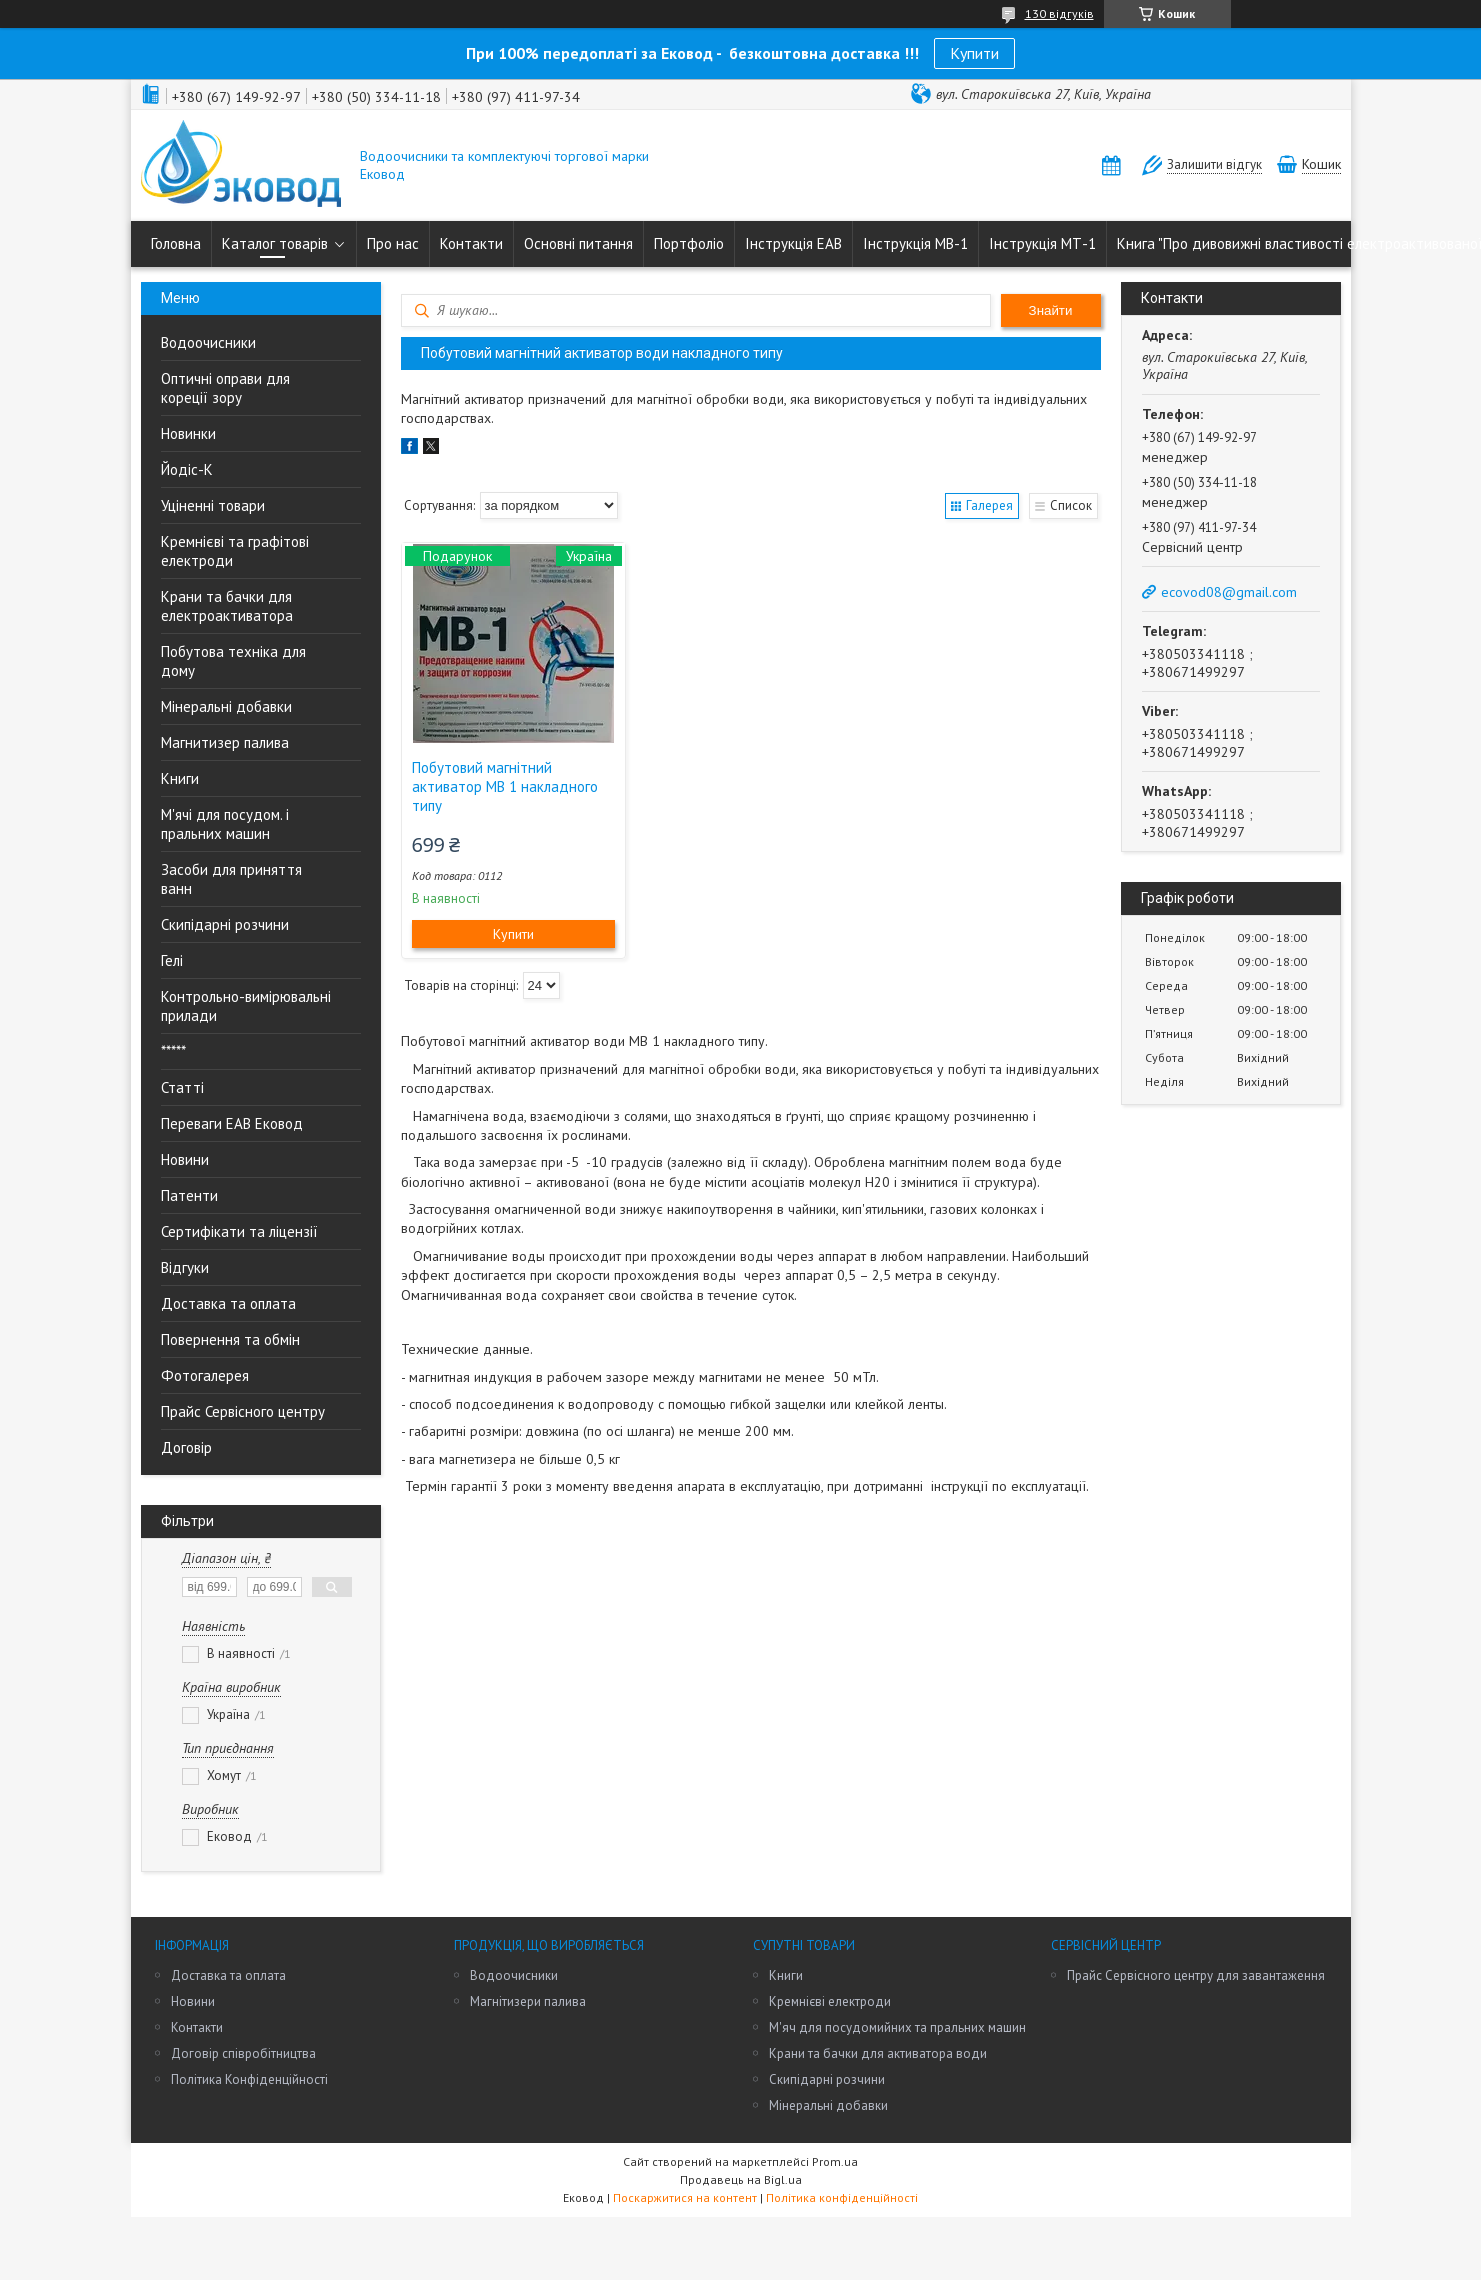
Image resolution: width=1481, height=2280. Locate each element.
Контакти (471, 243)
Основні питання (578, 243)
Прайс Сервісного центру (243, 1411)
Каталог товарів (275, 243)
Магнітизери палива (528, 2001)
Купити (974, 53)
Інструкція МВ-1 (915, 243)
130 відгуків (1059, 13)
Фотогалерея (205, 1375)
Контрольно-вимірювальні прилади (246, 1006)
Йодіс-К (187, 469)
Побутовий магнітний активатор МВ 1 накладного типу (505, 786)
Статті (182, 1087)
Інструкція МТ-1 (1042, 243)
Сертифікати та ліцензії (239, 1231)
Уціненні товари (213, 505)
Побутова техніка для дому (233, 661)
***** (173, 1051)
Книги (180, 778)
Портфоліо (689, 243)
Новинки (188, 433)
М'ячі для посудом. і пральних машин (225, 824)
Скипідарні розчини (225, 924)
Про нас (393, 243)
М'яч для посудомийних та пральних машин (897, 2027)
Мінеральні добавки (226, 706)
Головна (176, 243)
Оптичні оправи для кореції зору (225, 388)
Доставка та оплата (228, 1303)
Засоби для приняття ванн (231, 879)
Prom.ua (835, 2161)
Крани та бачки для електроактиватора (227, 606)
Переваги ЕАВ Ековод (232, 1123)
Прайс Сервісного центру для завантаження (1196, 1975)
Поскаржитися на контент (685, 2197)
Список (1071, 505)
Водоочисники (208, 342)
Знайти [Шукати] (1051, 310)
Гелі (172, 960)
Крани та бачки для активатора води (878, 2053)
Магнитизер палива (225, 742)
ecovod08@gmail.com (1229, 592)
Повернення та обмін (230, 1339)
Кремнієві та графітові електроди (235, 551)
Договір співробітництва (243, 2053)
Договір (186, 1447)
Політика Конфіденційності (249, 2079)
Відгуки (185, 1267)
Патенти (189, 1195)
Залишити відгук (1214, 164)
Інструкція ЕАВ (793, 243)
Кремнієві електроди (830, 2001)
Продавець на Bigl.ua (741, 2179)
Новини (185, 1159)
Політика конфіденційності (842, 2197)
